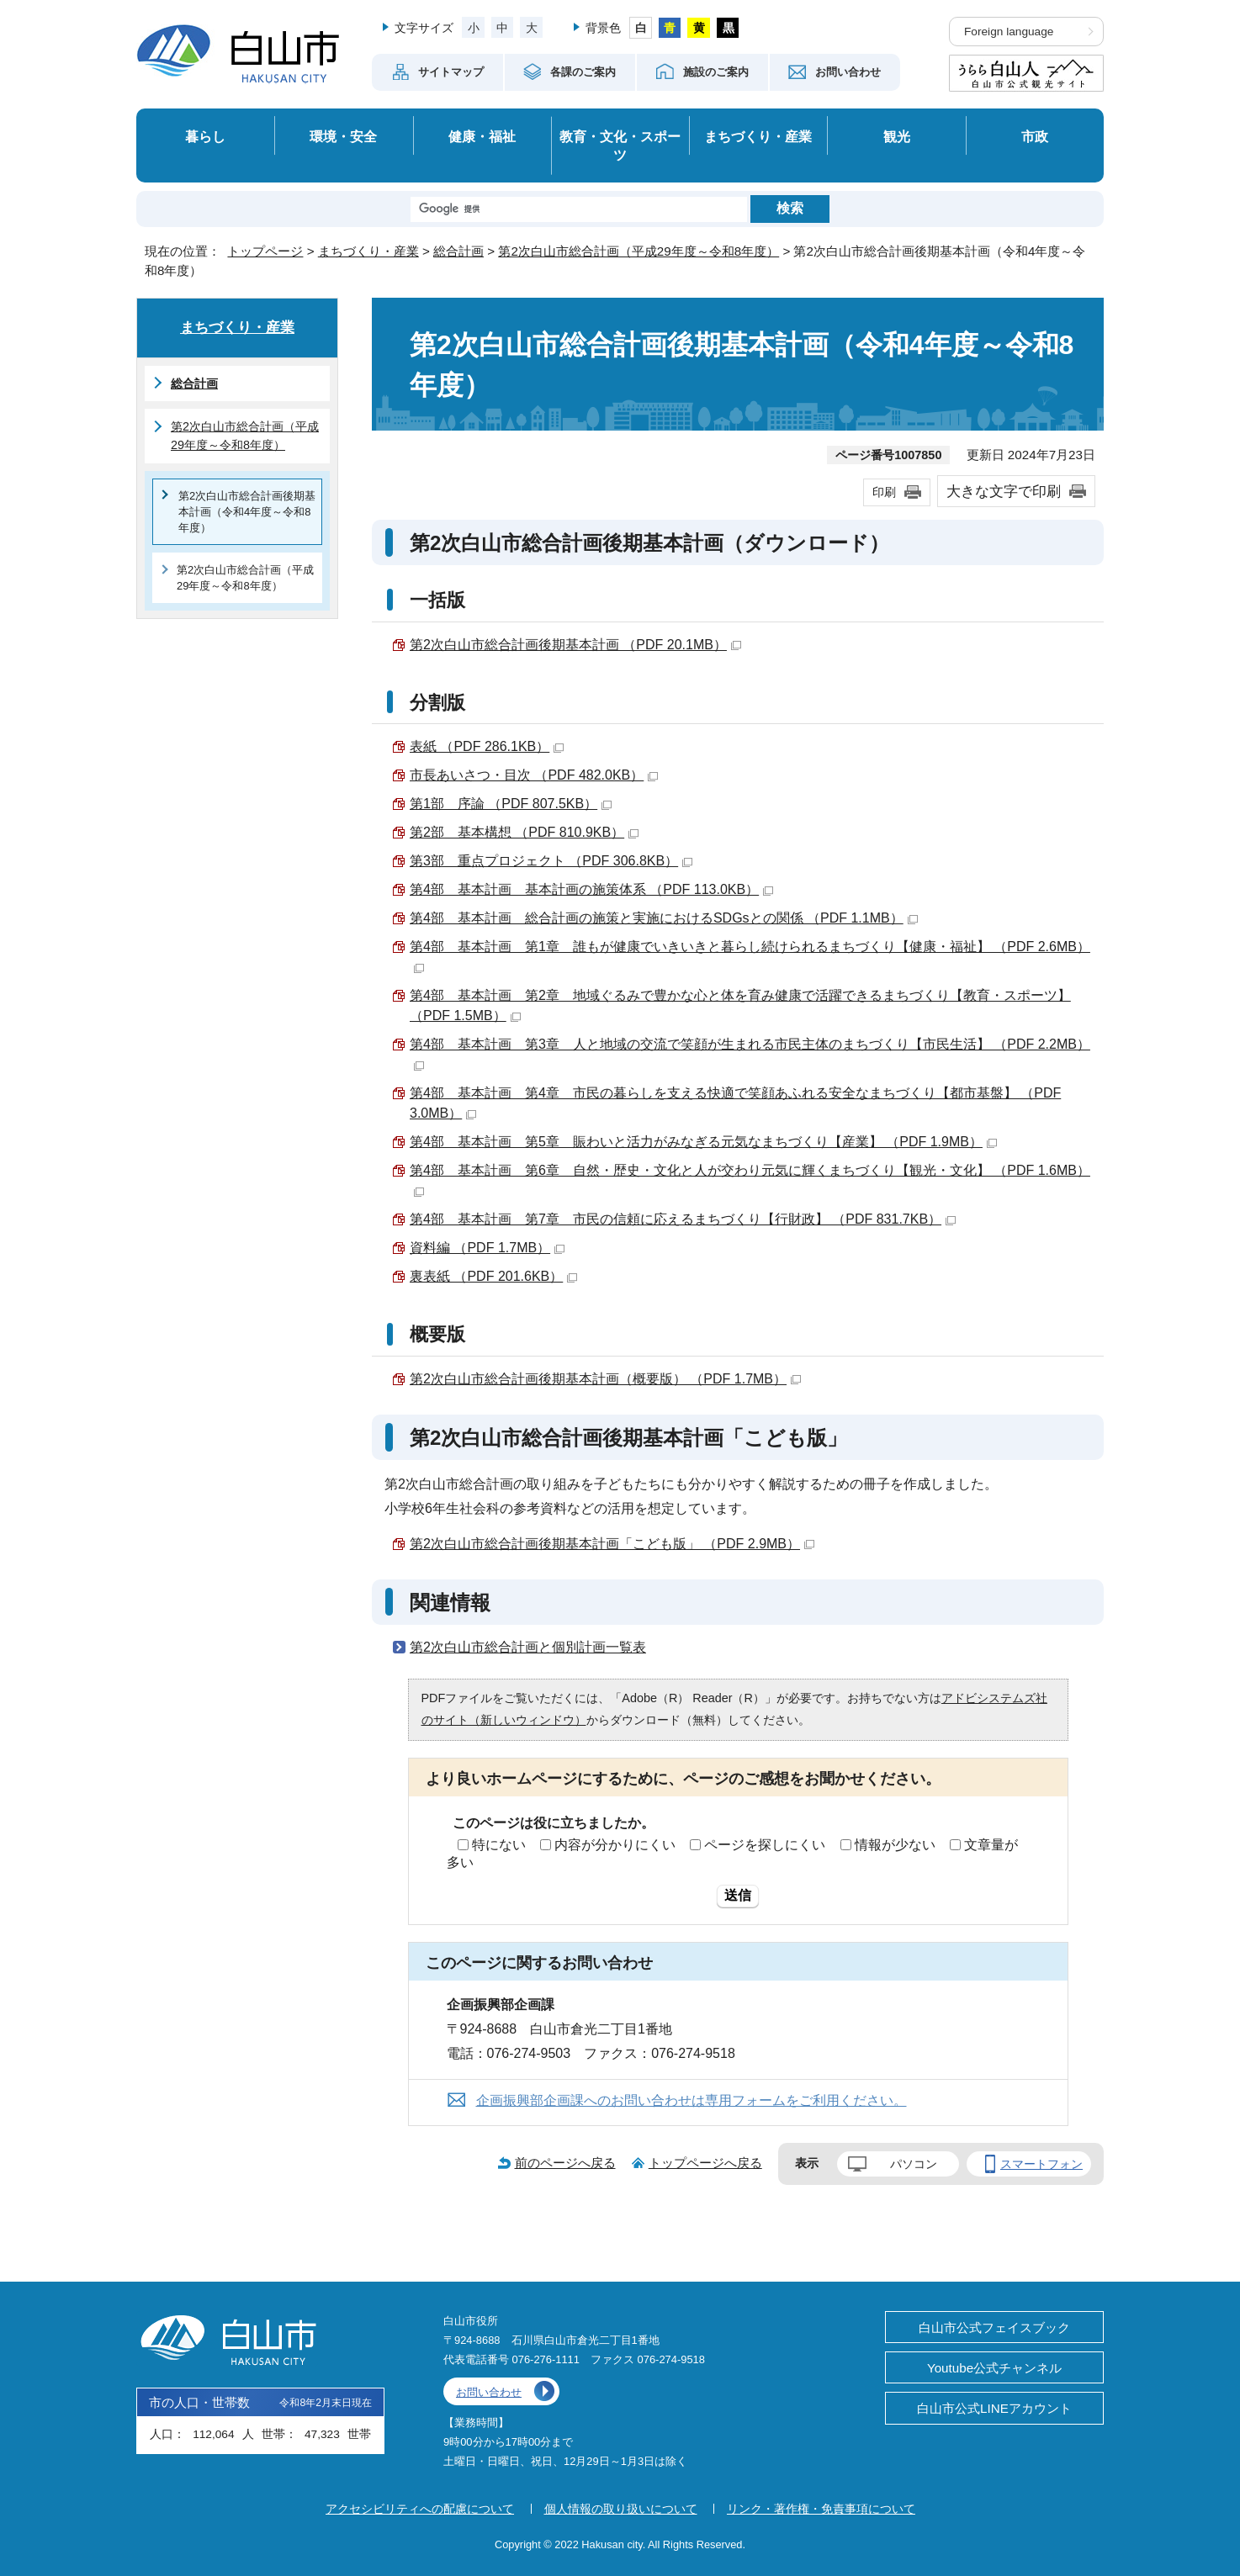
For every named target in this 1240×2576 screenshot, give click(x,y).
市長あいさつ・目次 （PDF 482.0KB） (534, 775)
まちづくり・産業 (758, 136)
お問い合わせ (489, 2392)
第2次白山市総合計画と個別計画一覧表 (528, 1647)
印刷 (884, 492)
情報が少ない (895, 1845)
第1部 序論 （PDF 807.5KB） (511, 803)
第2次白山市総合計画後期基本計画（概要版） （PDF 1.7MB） (605, 1379)
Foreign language (1008, 31)
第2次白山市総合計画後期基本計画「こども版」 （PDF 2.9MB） (612, 1544)
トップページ (265, 251)
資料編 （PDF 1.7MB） (487, 1247)
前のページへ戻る (565, 2162)
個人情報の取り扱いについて (620, 2508)
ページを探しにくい (764, 1845)
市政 (1034, 136)
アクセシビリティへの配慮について (420, 2508)
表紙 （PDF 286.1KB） (487, 746)
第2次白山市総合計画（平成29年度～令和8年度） (638, 251)
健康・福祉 (482, 136)
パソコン (913, 2164)
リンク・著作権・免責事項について (821, 2508)
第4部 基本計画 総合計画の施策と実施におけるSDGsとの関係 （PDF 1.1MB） (664, 918)
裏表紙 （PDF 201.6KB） (493, 1276)
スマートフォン (1041, 2164)
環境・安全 (343, 136)
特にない (499, 1845)
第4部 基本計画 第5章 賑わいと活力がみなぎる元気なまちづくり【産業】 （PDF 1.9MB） (703, 1142)
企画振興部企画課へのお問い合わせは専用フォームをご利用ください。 (691, 2100)
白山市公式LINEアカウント (994, 2408)
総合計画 (458, 251)
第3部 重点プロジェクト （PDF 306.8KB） (551, 861)
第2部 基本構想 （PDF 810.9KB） (524, 832)
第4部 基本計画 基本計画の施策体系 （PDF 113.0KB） (591, 889)
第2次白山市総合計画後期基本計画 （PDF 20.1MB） (575, 644)
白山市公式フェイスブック (994, 2327)
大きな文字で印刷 (1003, 491)
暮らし (205, 136)
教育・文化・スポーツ (620, 146)
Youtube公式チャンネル (994, 2368)
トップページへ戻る (705, 2162)
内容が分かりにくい (615, 1845)
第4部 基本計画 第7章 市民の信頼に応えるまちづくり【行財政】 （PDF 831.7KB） (683, 1219)
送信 (737, 1895)
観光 (896, 136)
